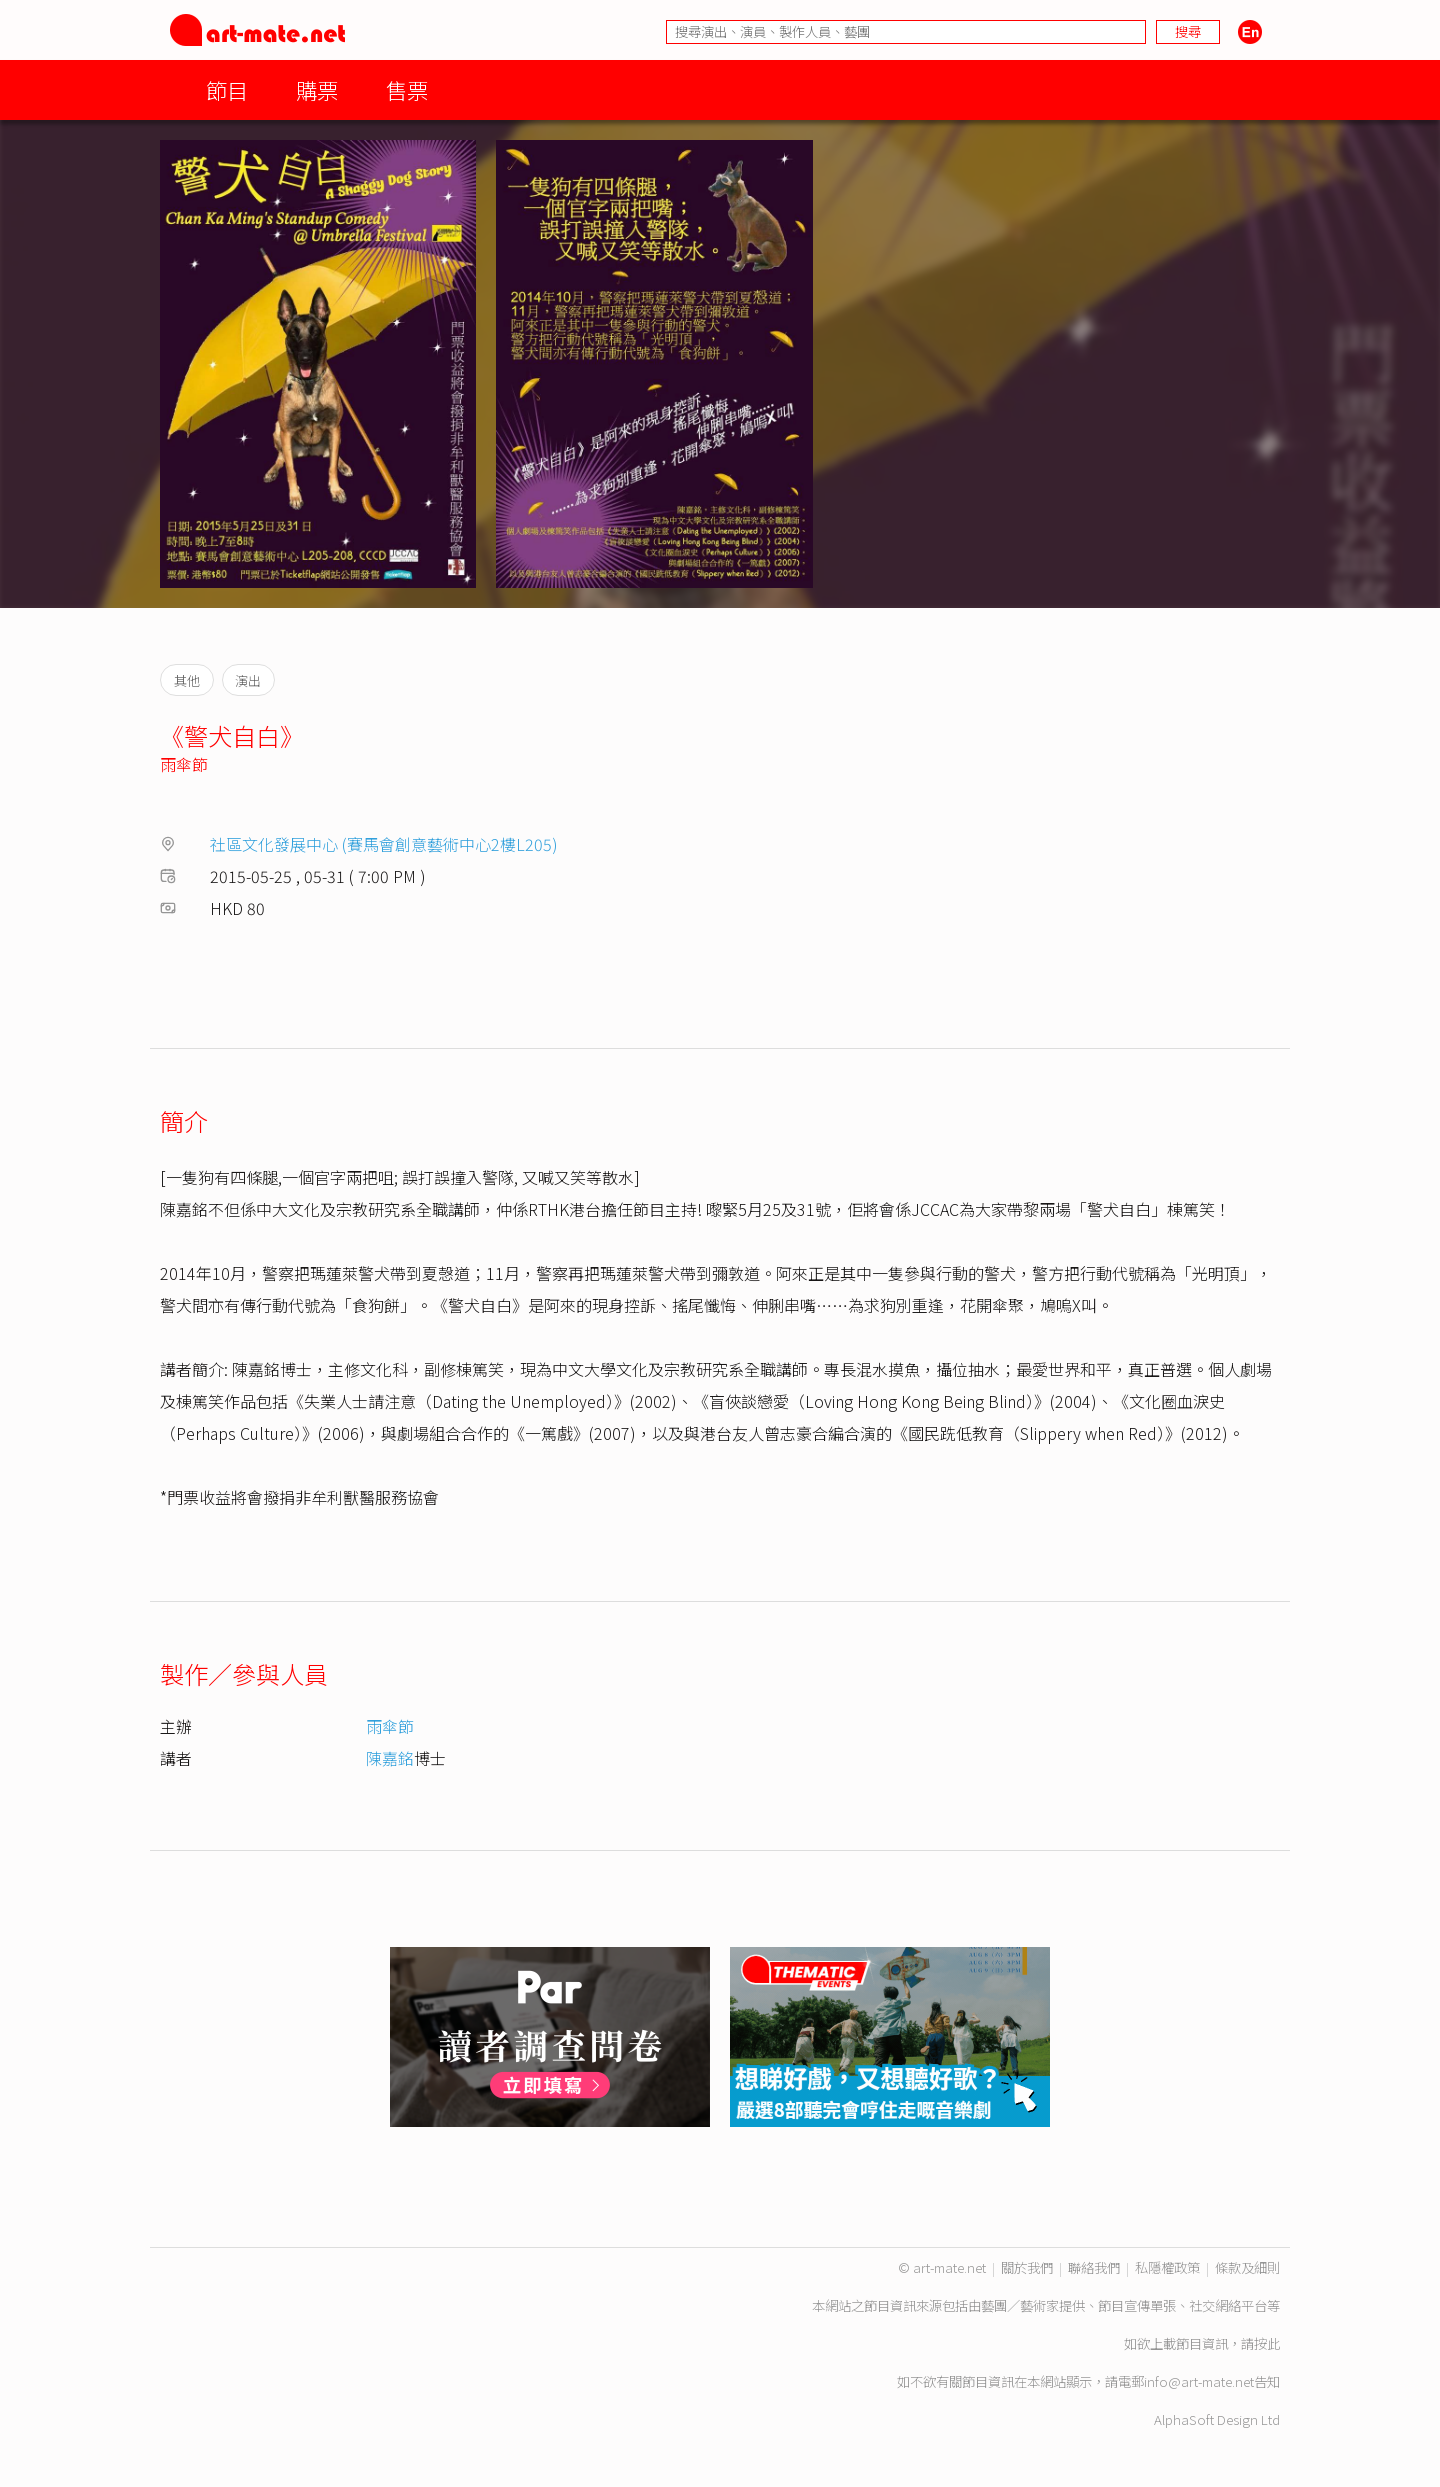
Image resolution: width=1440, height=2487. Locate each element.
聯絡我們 (1094, 2267)
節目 (227, 89)
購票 (317, 89)
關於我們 (1027, 2267)
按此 (1267, 2343)
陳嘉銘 (390, 1758)
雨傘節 (184, 764)
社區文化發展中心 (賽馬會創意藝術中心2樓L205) (384, 844)
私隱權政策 (1167, 2267)
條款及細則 (1247, 2267)
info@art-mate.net (1199, 2381)
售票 (407, 89)
